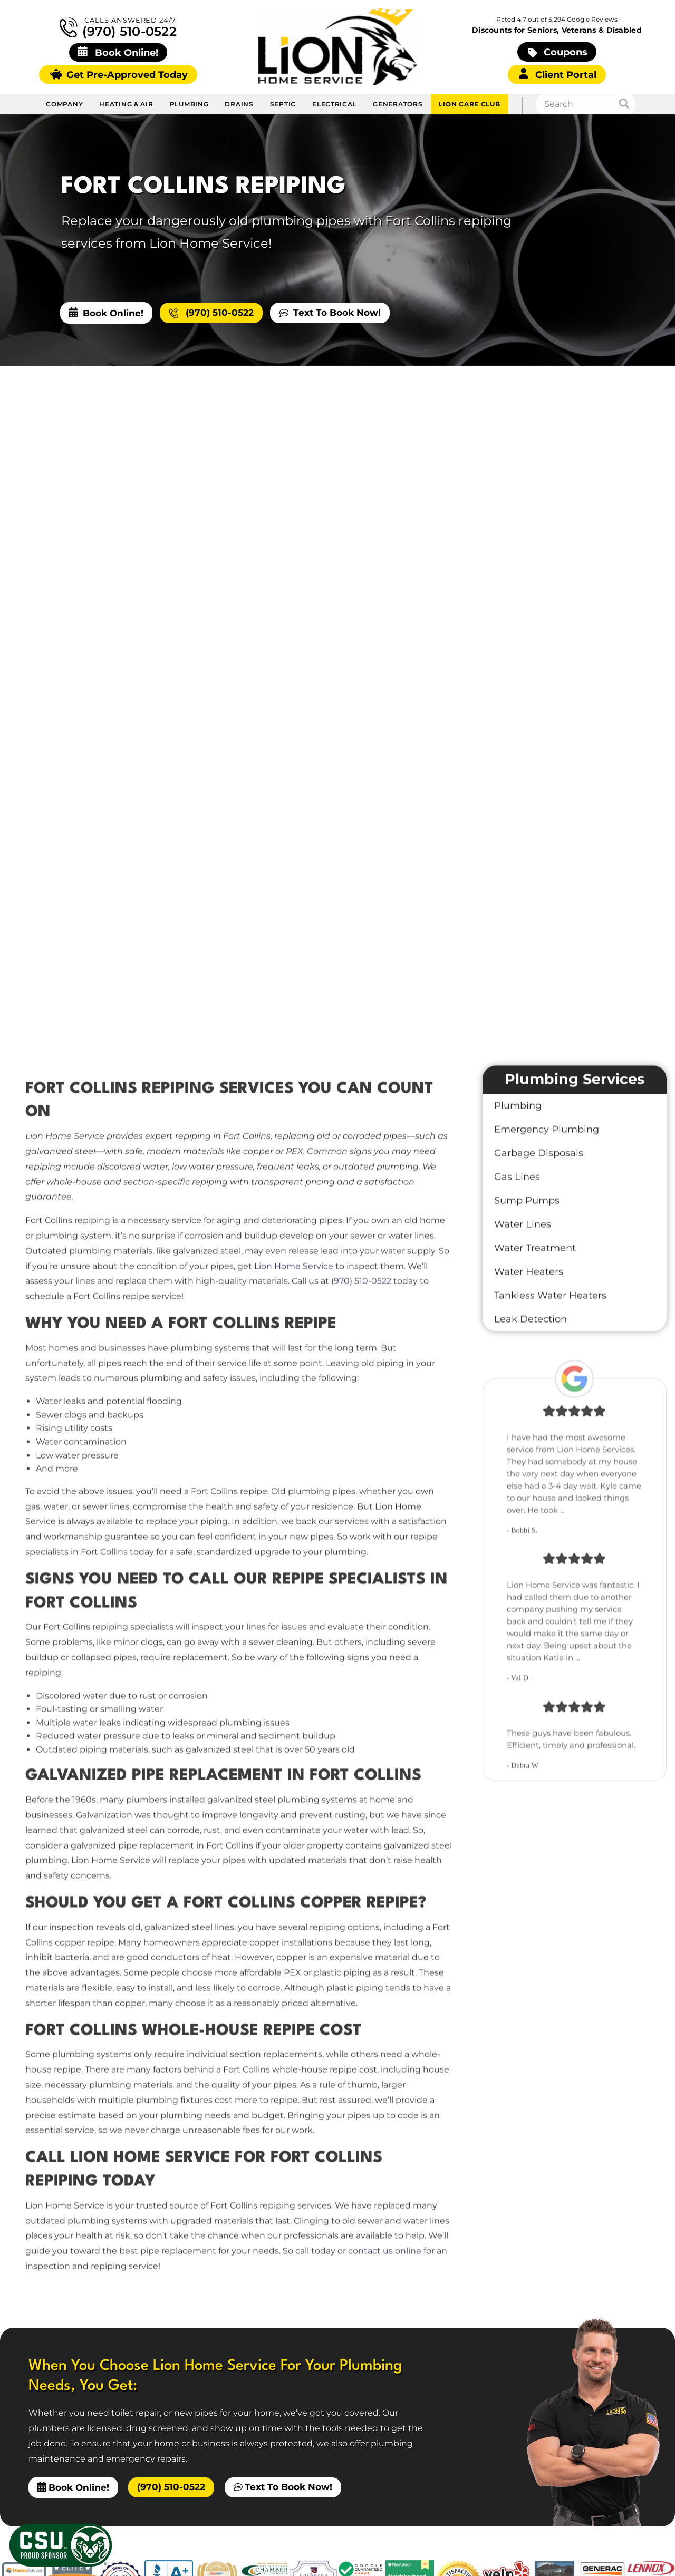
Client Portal (557, 74)
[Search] (627, 104)
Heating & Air (126, 104)
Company (64, 104)
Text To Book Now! (329, 312)
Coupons (557, 52)
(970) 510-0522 (118, 27)
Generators (397, 104)
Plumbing (189, 104)
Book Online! (106, 312)
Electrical (334, 104)
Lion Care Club (469, 104)
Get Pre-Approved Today (119, 74)
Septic (283, 104)
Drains (239, 104)
